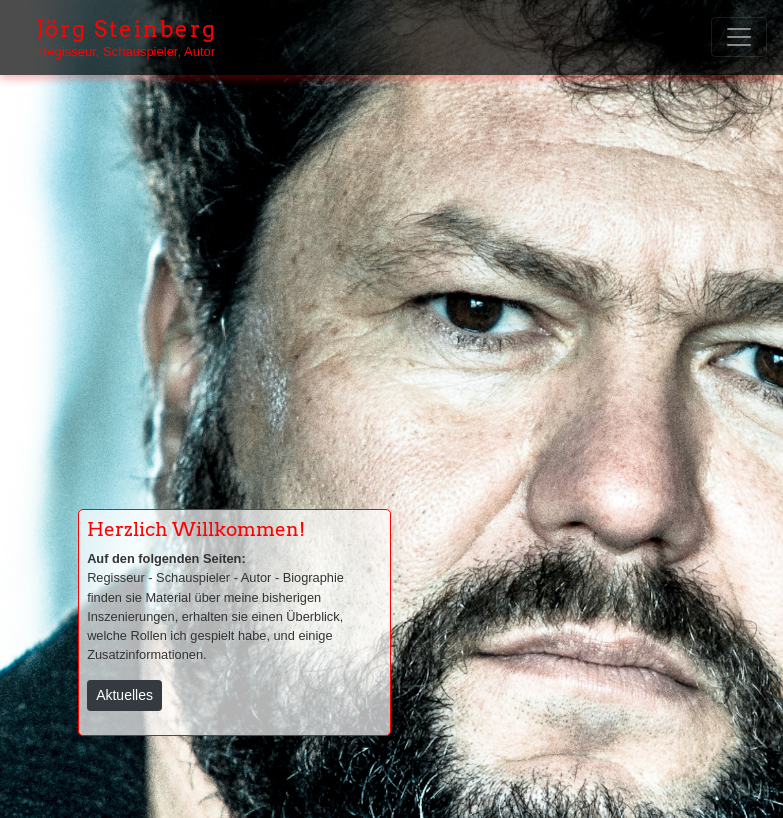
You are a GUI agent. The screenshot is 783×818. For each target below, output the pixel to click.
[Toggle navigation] (739, 37)
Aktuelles (124, 695)
